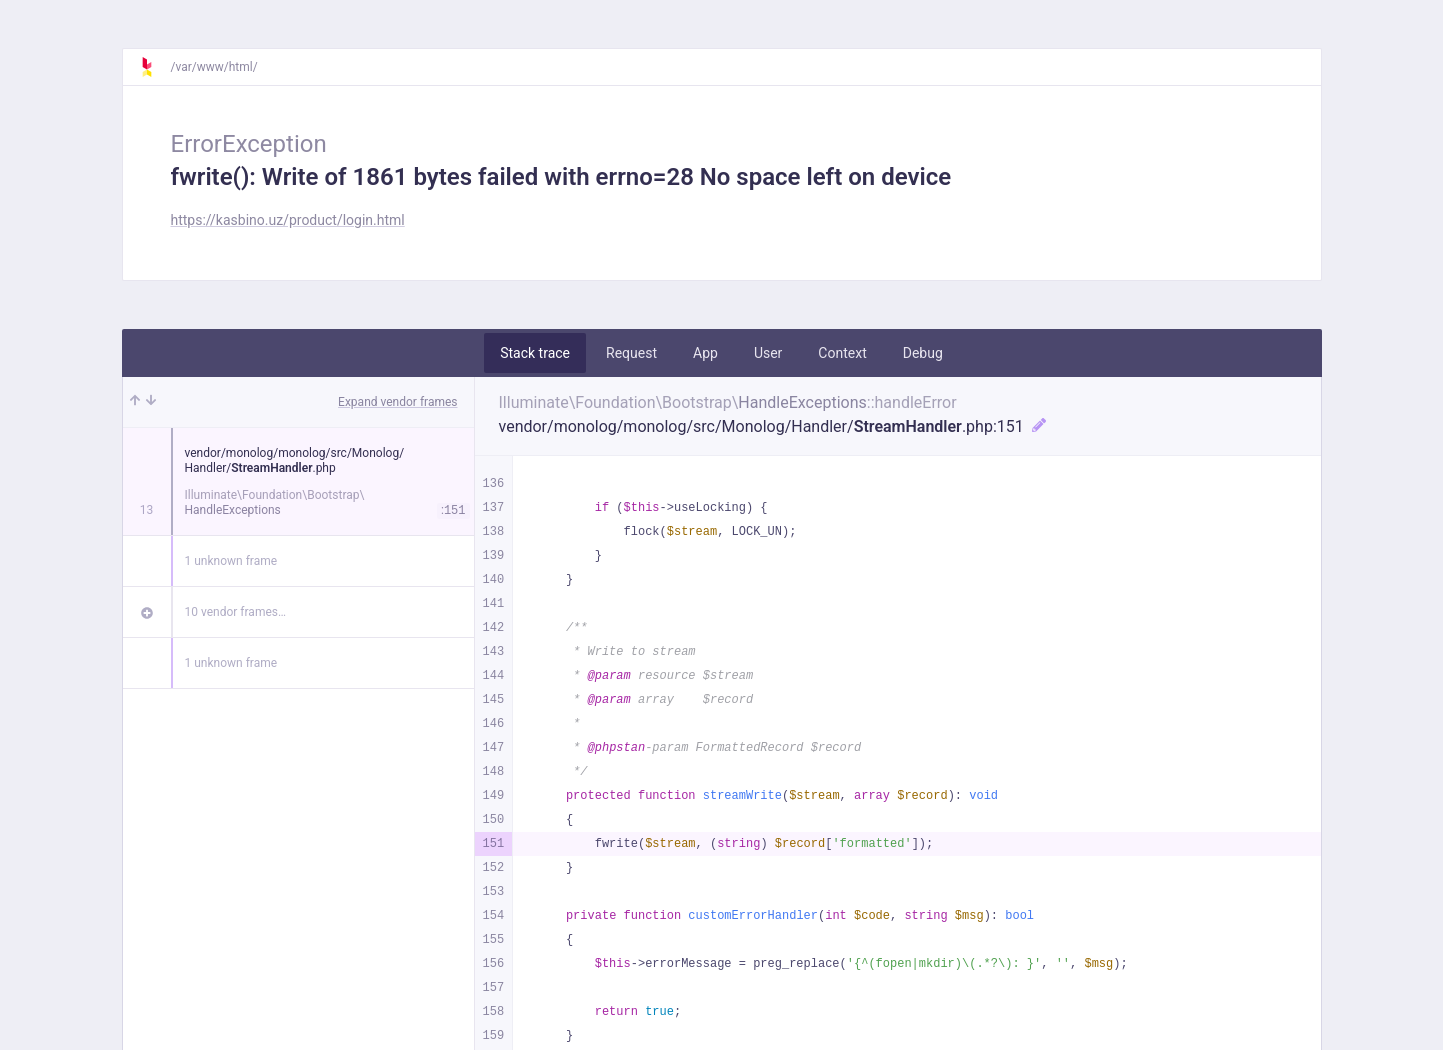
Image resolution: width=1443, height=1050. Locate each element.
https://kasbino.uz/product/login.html (288, 220)
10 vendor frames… (235, 612)
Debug (923, 353)
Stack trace (535, 353)
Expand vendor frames (397, 402)
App (705, 353)
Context (842, 353)
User (768, 353)
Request (631, 353)
